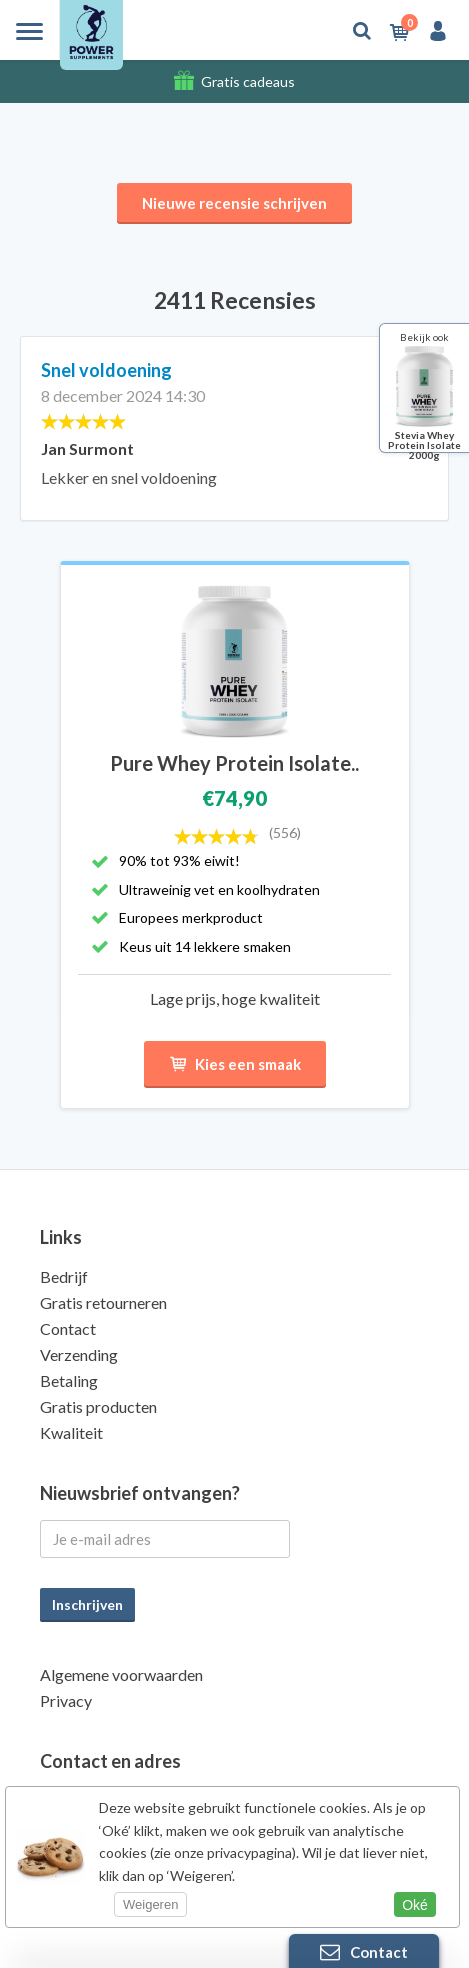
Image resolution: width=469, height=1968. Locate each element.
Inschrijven (87, 1604)
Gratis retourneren (103, 1302)
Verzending (79, 1354)
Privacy (66, 1700)
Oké (415, 1905)
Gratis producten (98, 1406)
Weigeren (150, 1904)
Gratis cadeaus (248, 81)
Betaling (69, 1380)
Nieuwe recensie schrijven (234, 203)
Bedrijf (64, 1276)
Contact (68, 1328)
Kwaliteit (71, 1432)
